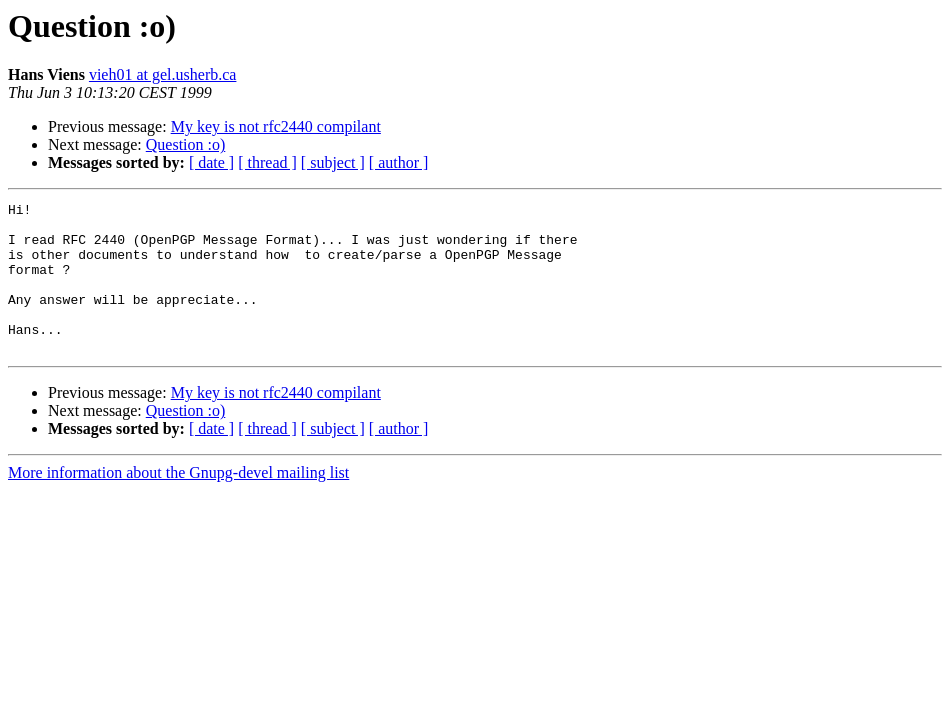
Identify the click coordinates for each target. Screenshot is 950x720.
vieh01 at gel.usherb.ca (163, 74)
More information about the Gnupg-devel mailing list (178, 502)
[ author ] (399, 162)
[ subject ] (333, 162)
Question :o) (186, 144)
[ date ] (211, 162)
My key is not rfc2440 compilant (276, 126)
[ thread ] (267, 162)
